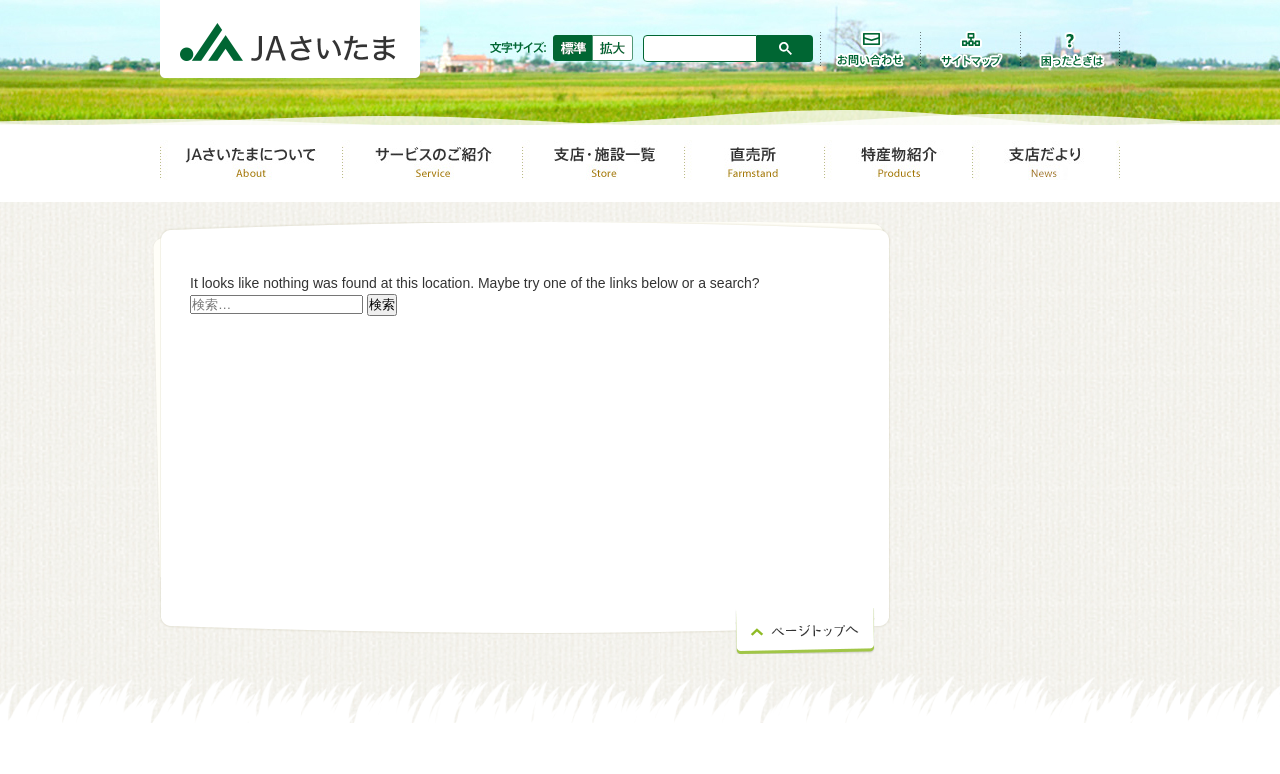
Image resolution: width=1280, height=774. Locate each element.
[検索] (700, 47)
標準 (573, 48)
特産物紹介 (898, 162)
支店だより (1046, 162)
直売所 (754, 162)
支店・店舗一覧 (603, 162)
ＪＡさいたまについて (251, 162)
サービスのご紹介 (432, 162)
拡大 (613, 48)
